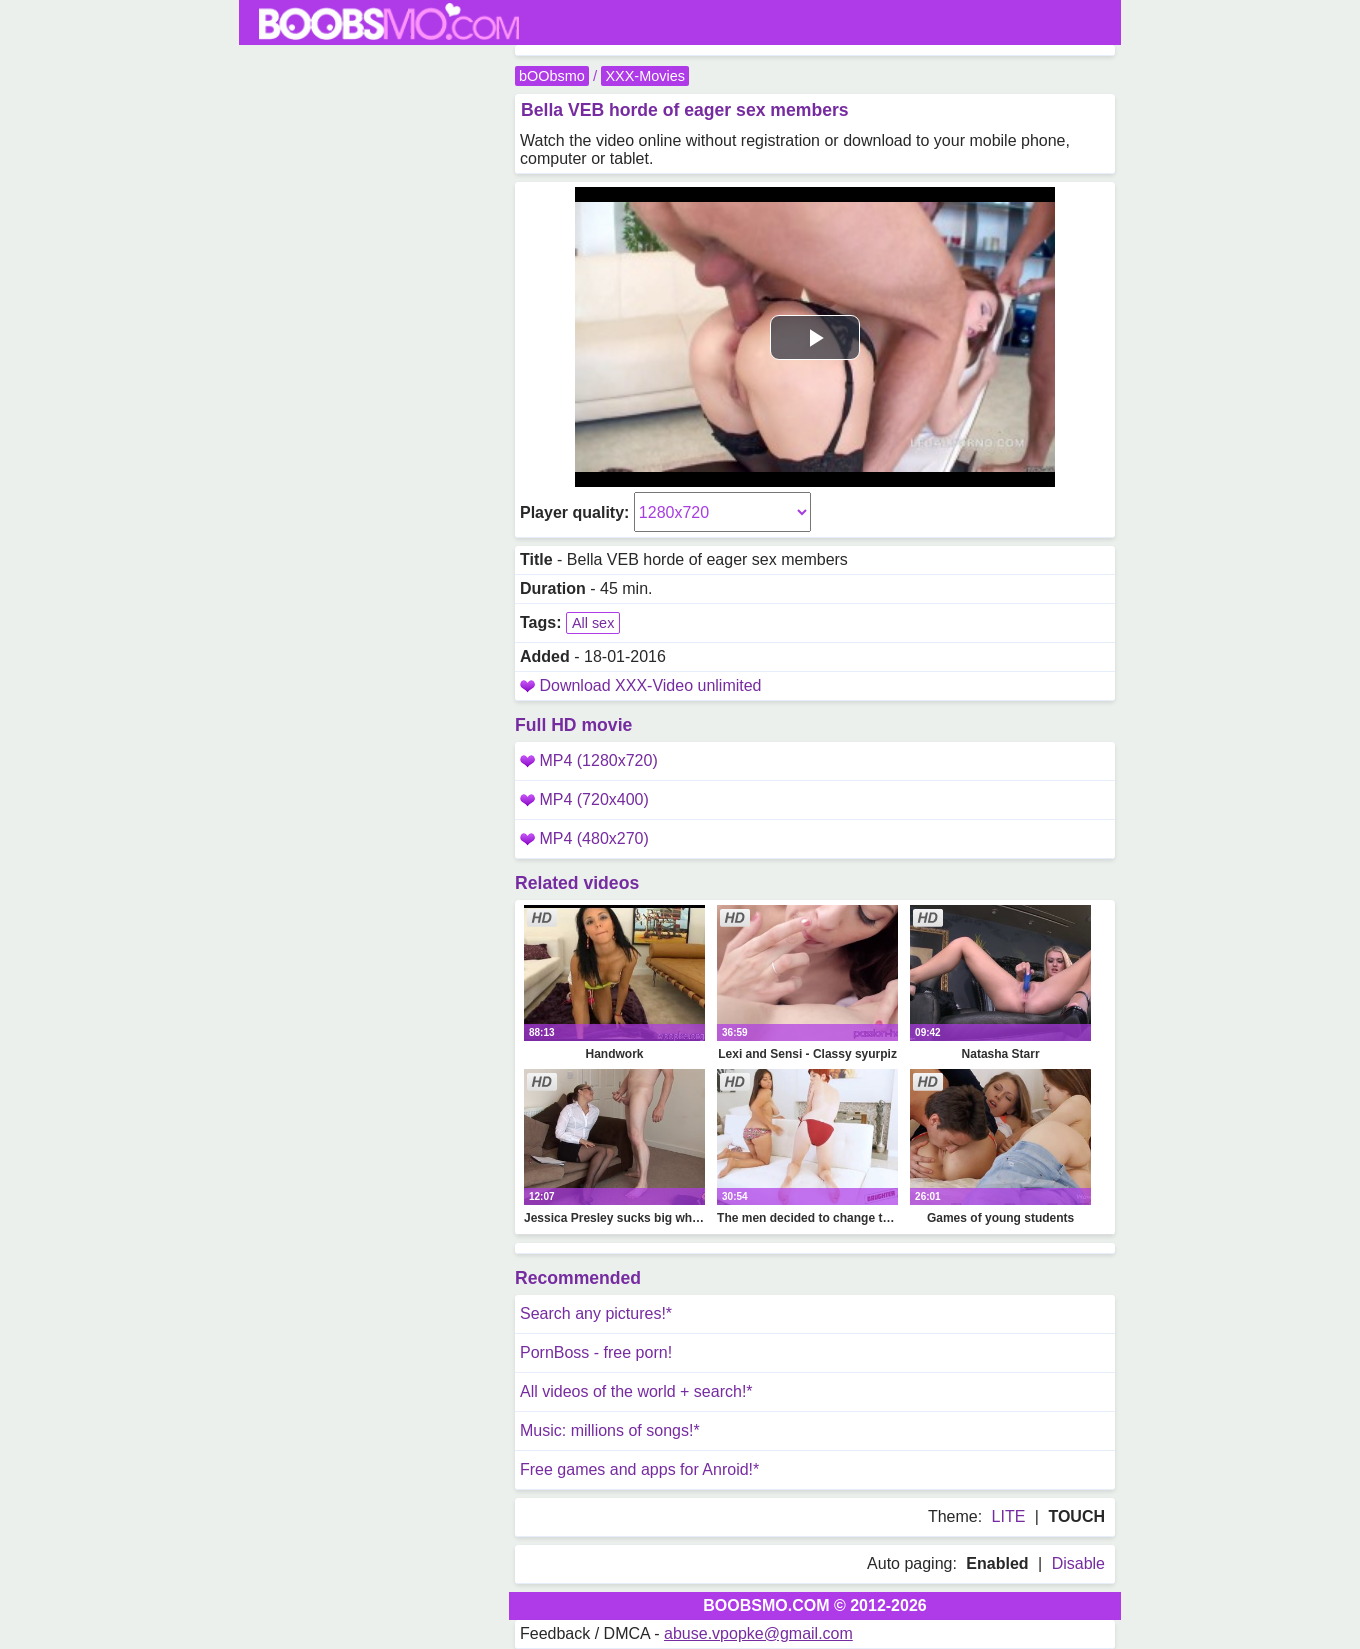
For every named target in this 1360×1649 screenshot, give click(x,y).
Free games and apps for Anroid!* (639, 1469)
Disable (1078, 1563)
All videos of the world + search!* (636, 1391)
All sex (593, 623)
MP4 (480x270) (584, 838)
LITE (1009, 1516)
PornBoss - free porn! (596, 1352)
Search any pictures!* (596, 1313)
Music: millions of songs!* (610, 1430)
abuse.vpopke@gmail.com (758, 1633)
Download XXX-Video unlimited (650, 685)
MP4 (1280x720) (589, 760)
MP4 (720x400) (584, 799)
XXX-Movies (644, 76)
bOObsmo (552, 76)
